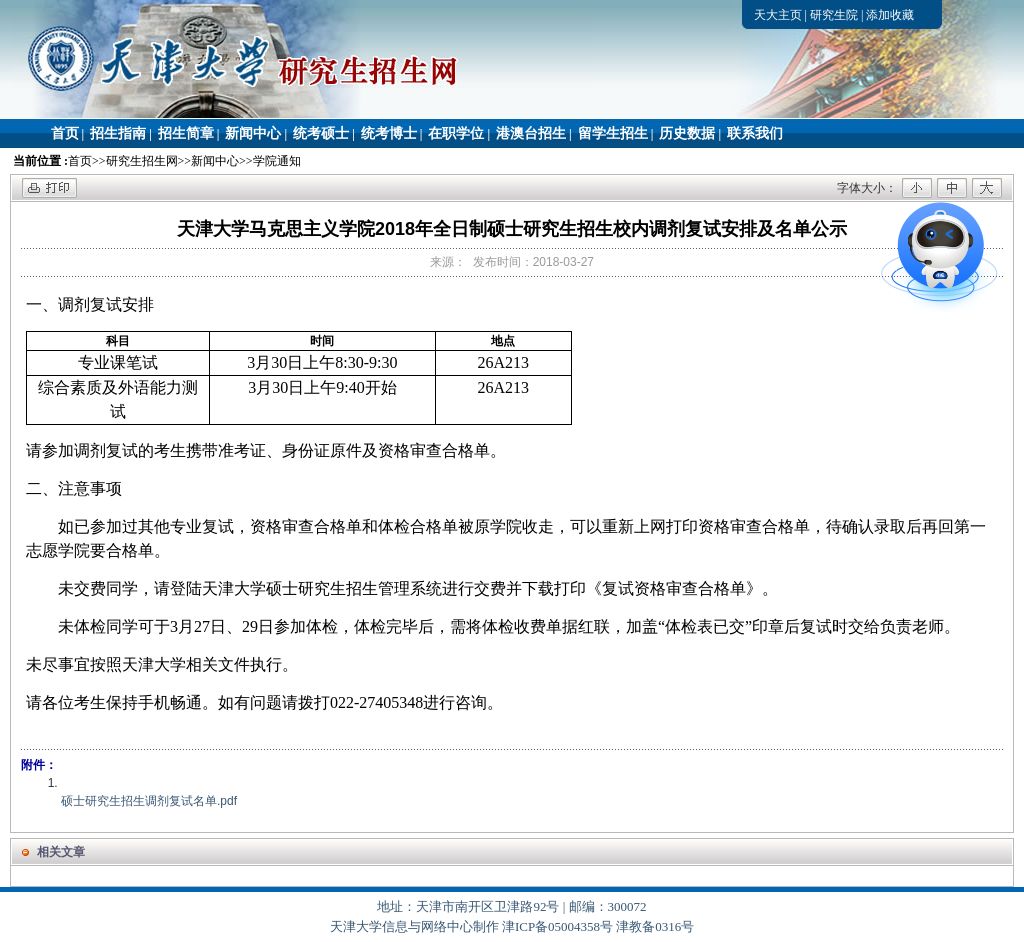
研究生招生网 (142, 161)
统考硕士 (321, 133)
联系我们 (755, 133)
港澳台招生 (531, 133)
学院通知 (277, 161)
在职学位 (456, 133)
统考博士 (389, 133)
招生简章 (186, 133)
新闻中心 (253, 133)
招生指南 (118, 133)
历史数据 (687, 133)
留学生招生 (613, 133)
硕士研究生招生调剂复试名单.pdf (149, 801)
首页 (65, 133)
